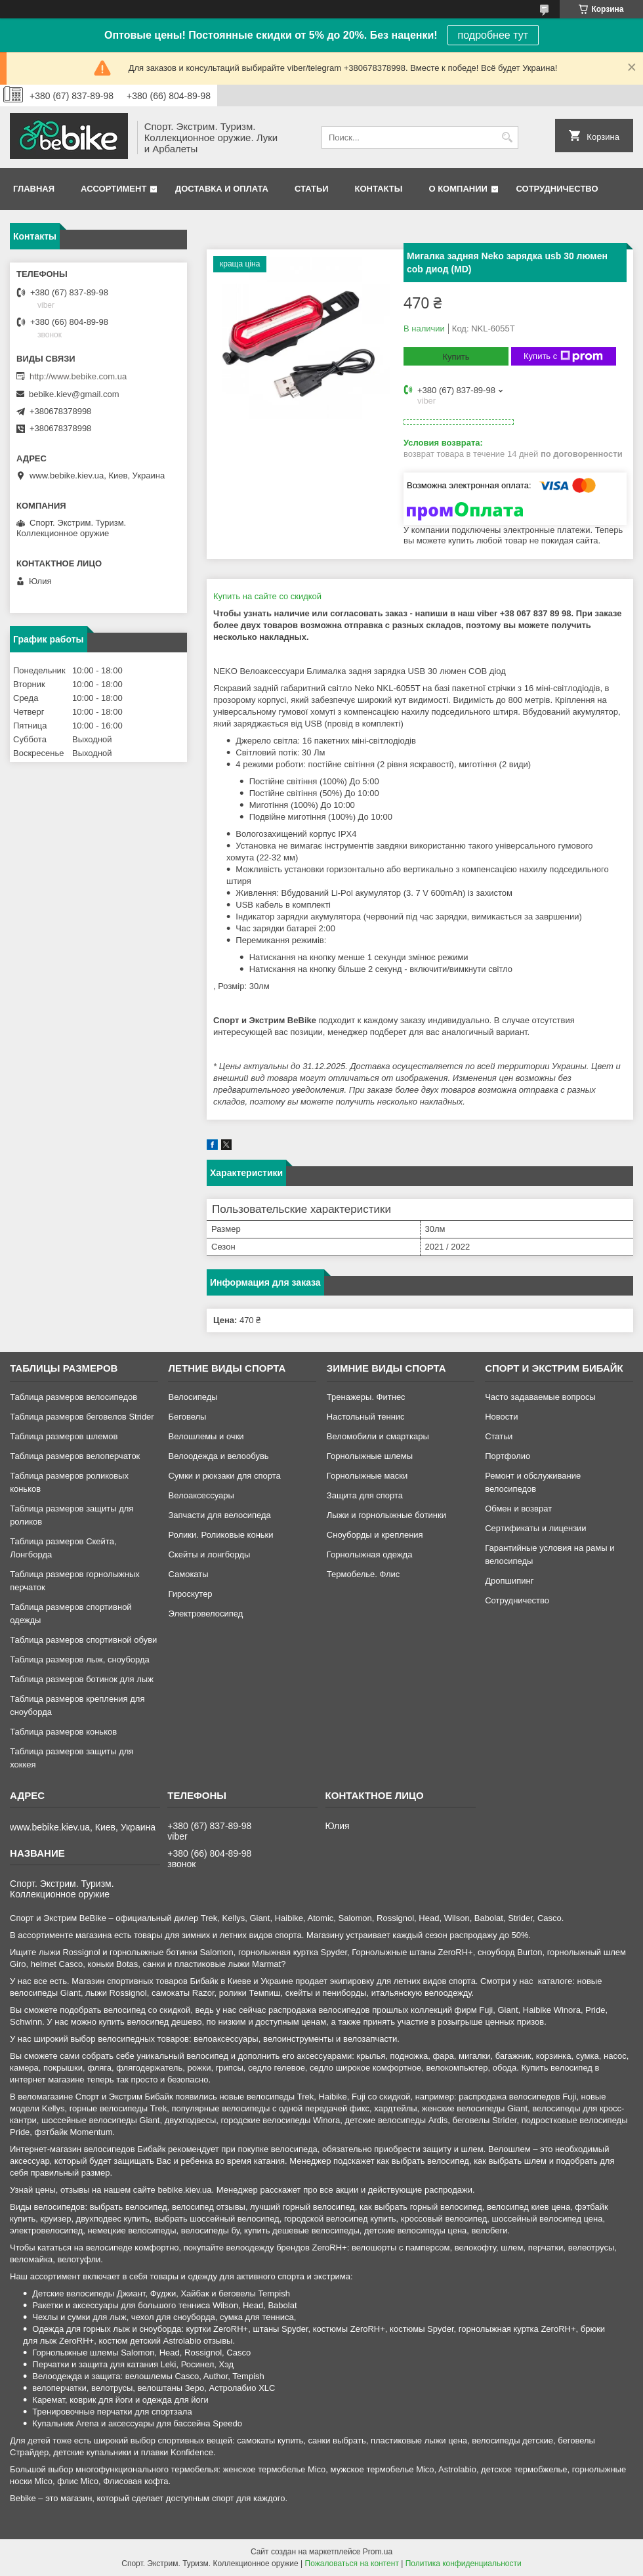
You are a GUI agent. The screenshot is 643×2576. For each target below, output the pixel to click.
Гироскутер (190, 1594)
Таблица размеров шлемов (63, 1436)
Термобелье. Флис (363, 1574)
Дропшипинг (509, 1581)
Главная (33, 189)
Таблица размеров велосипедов (73, 1397)
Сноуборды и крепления (375, 1535)
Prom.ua (377, 2551)
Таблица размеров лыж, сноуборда (80, 1659)
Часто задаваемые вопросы (540, 1397)
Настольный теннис (366, 1417)
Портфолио (507, 1456)
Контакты (379, 189)
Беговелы (187, 1417)
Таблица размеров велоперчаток (75, 1456)
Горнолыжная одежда (370, 1554)
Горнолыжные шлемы (370, 1456)
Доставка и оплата (221, 189)
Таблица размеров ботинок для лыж (82, 1679)
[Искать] (506, 137)
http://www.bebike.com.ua (78, 376)
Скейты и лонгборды (209, 1554)
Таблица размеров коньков (63, 1732)
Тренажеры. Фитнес (366, 1397)
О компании (457, 189)
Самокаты (188, 1574)
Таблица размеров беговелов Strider (82, 1417)
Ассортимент (113, 189)
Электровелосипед (205, 1613)
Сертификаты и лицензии (535, 1528)
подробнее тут (493, 35)
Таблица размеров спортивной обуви (83, 1640)
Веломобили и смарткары (378, 1436)
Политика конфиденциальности (463, 2563)
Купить (455, 357)
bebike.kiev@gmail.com (74, 394)
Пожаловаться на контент (352, 2563)
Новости (501, 1417)
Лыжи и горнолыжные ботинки (386, 1515)
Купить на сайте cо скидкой (267, 596)
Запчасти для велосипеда (219, 1515)
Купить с (563, 356)
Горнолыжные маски (367, 1476)
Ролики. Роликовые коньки (220, 1535)
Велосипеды (192, 1397)
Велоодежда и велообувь (218, 1456)
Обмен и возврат (518, 1508)
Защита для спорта (365, 1495)
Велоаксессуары (201, 1495)
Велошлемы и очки (205, 1436)
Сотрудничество (557, 189)
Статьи (312, 189)
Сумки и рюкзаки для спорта (224, 1476)
